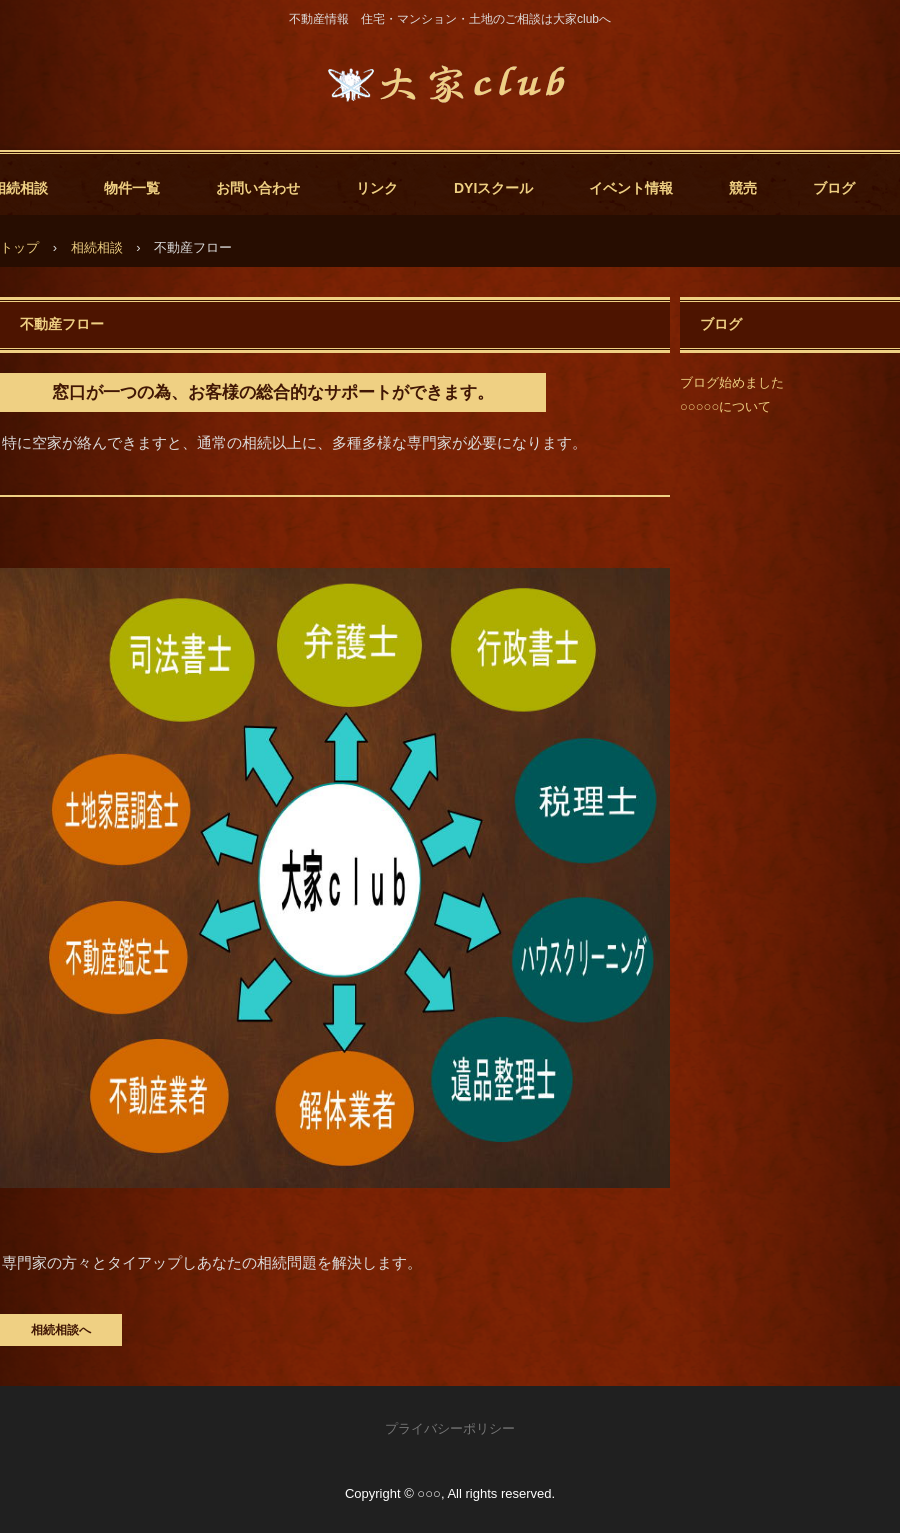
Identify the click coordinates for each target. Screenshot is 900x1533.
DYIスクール (493, 188)
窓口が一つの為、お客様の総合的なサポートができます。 (273, 392)
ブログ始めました (732, 382)
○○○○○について (725, 406)
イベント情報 (631, 188)
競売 (743, 188)
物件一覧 (132, 188)
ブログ (834, 188)
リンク (377, 188)
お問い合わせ (258, 188)
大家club (450, 85)
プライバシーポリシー (450, 1428)
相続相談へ (61, 1330)
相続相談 (97, 247)
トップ (19, 247)
